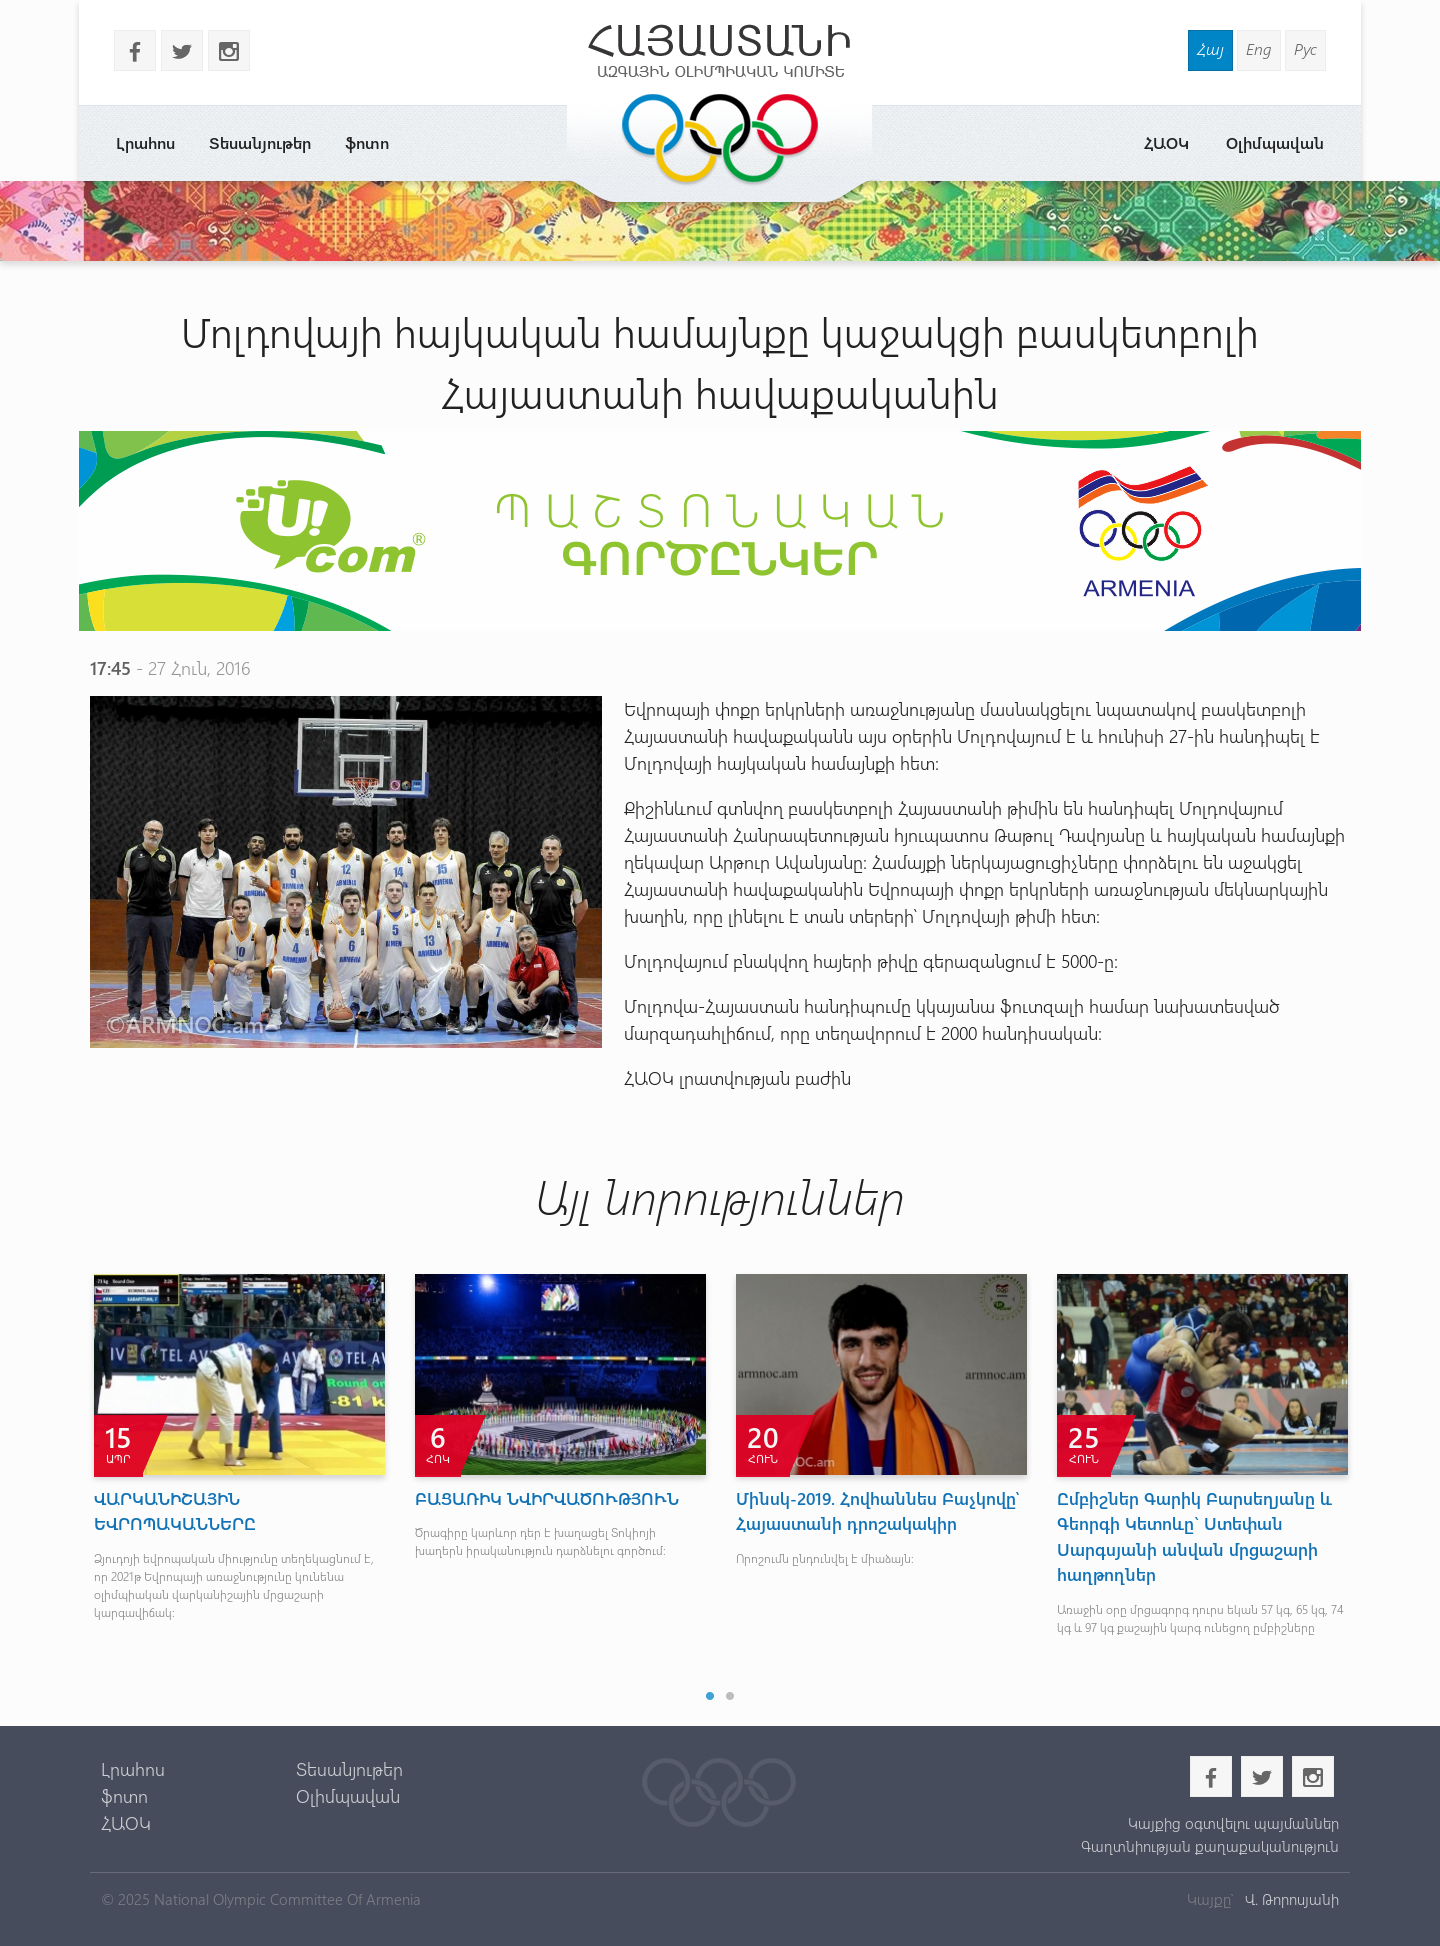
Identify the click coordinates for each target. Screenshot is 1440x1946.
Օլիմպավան (1275, 142)
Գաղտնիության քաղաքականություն (1210, 1846)
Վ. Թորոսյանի (1290, 1899)
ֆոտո (367, 142)
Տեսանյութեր (260, 142)
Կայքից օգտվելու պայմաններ (1233, 1823)
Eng (1259, 48)
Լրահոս (145, 142)
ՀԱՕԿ (1166, 142)
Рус (1305, 48)
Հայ (1210, 48)
